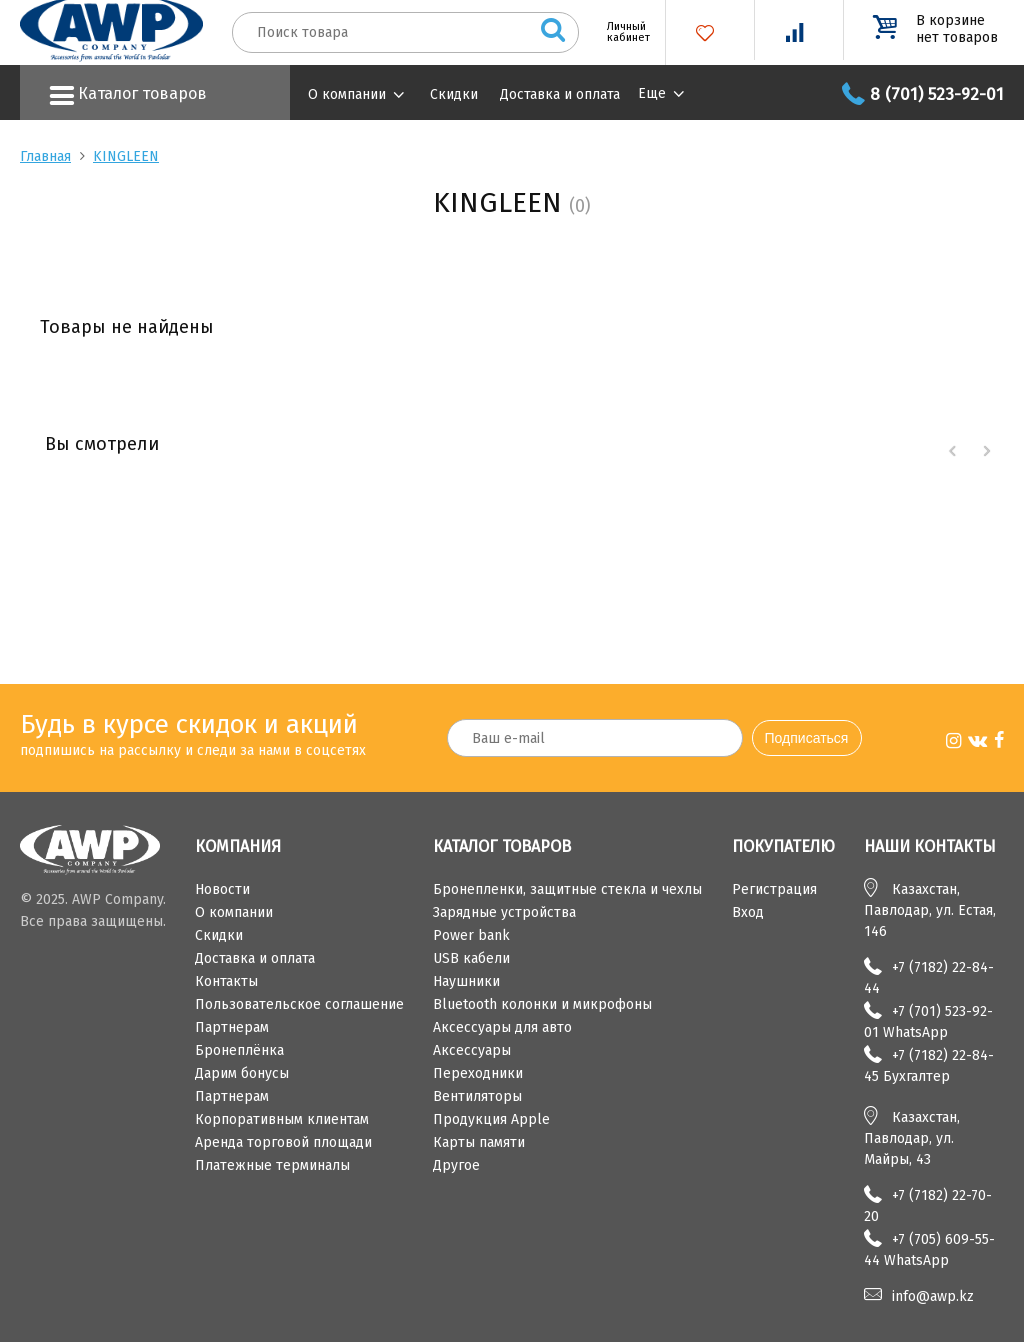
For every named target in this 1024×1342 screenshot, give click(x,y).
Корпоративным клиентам (282, 1119)
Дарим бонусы (242, 1073)
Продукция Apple (491, 1119)
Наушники (466, 981)
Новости (222, 889)
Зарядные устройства (504, 912)
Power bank (471, 935)
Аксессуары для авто (502, 1027)
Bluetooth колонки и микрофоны (542, 1004)
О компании (347, 94)
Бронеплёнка (239, 1050)
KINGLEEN (126, 156)
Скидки (454, 94)
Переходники (478, 1073)
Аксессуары (472, 1050)
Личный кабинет (621, 32)
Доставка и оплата (560, 94)
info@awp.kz (933, 1296)
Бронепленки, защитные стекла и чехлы (567, 889)
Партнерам (232, 1027)
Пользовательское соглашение (299, 1004)
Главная (45, 156)
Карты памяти (479, 1142)
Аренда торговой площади (283, 1142)
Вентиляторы (477, 1096)
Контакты (226, 981)
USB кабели (471, 958)
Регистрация (774, 889)
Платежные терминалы (272, 1165)
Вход (748, 912)
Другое (456, 1165)
